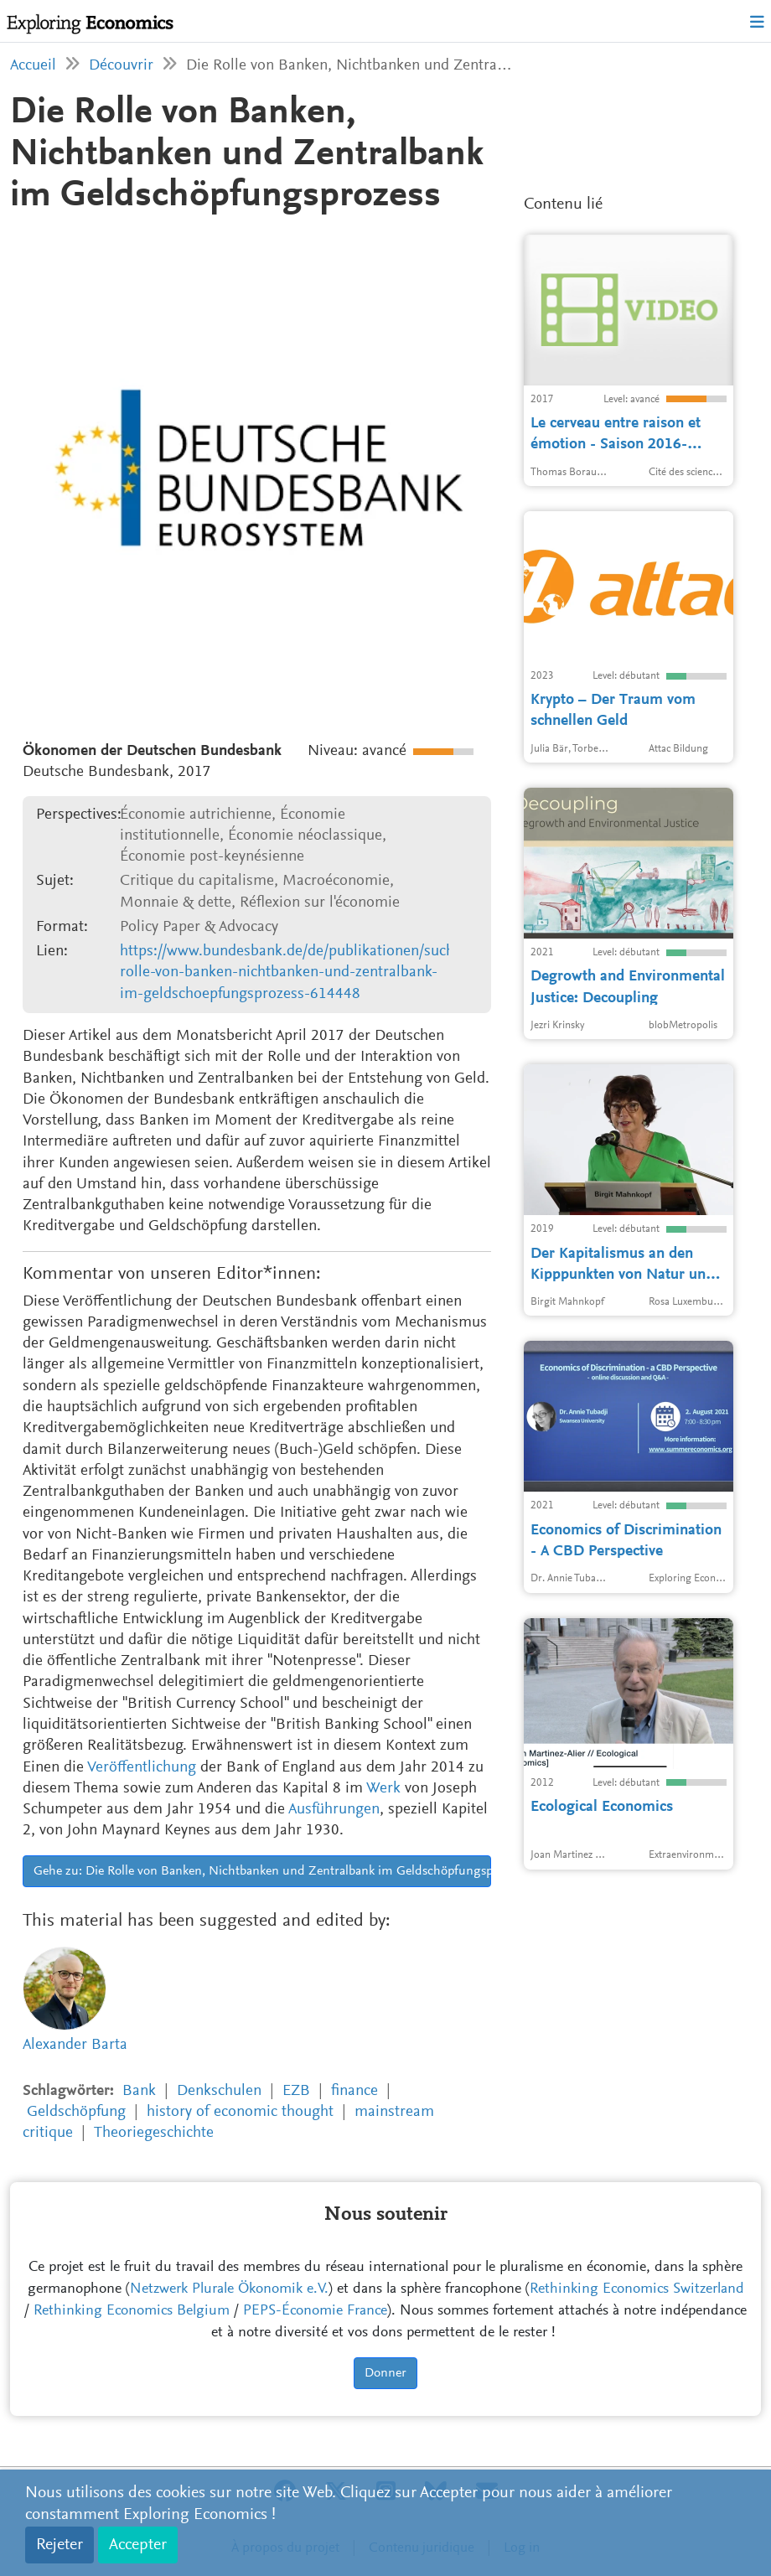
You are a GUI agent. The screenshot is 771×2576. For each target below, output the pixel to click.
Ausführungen (334, 1810)
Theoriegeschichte (154, 2133)
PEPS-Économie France (315, 2311)
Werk (383, 1789)
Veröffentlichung (141, 1768)
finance (354, 2091)
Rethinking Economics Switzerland (637, 2289)
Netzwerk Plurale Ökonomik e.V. (229, 2289)
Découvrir (121, 66)
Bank (139, 2091)
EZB (296, 2091)
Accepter (138, 2545)
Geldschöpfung (76, 2112)
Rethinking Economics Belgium (132, 2311)
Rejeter (59, 2545)
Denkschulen (219, 2091)
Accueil (33, 66)
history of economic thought (240, 2112)
